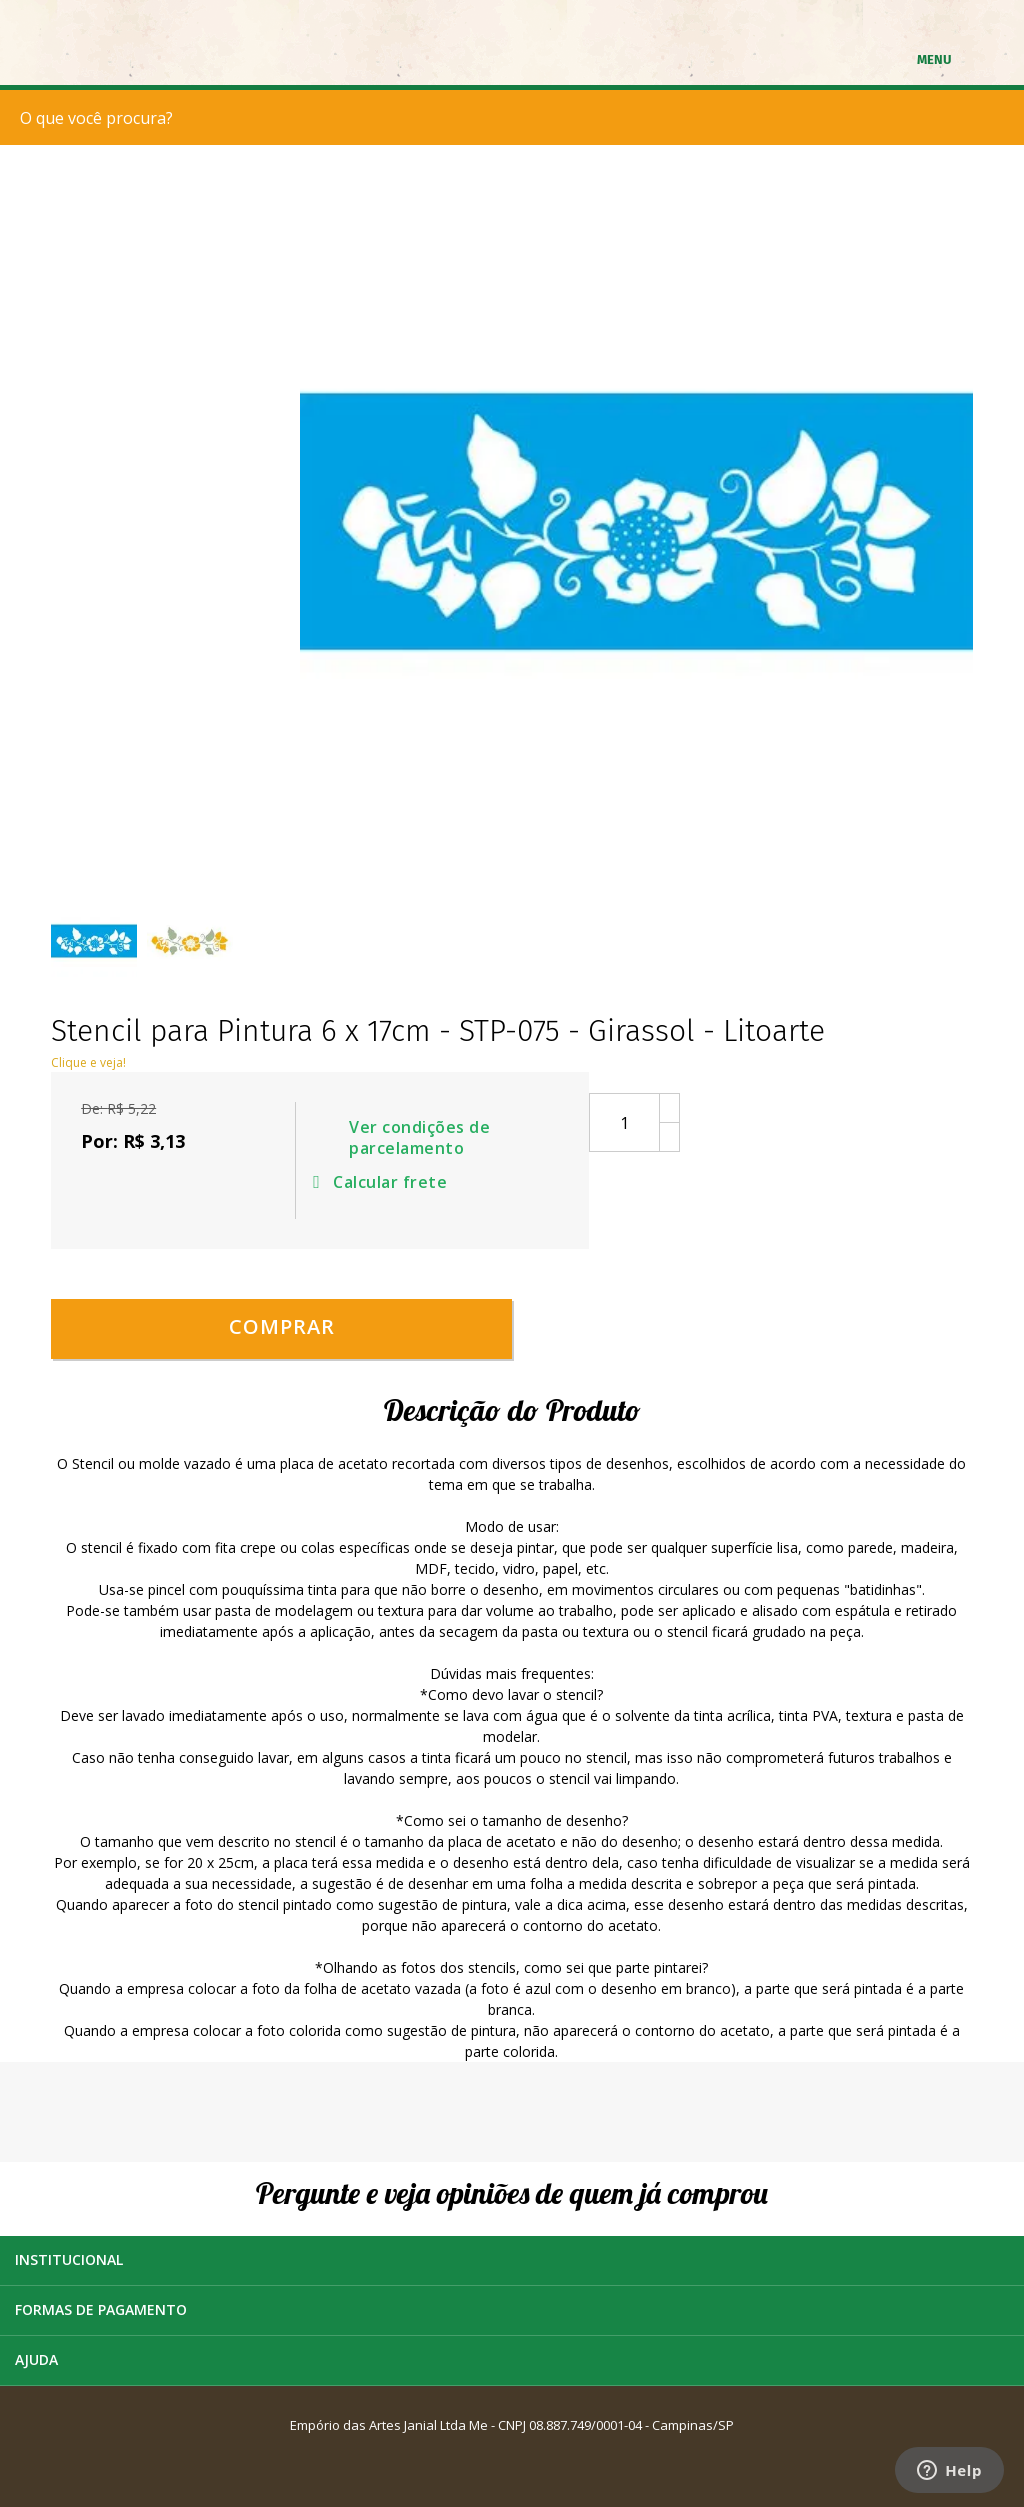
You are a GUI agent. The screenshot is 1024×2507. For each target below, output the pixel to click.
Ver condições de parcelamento (419, 1138)
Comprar (282, 1326)
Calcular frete (383, 1182)
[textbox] (517, 117)
